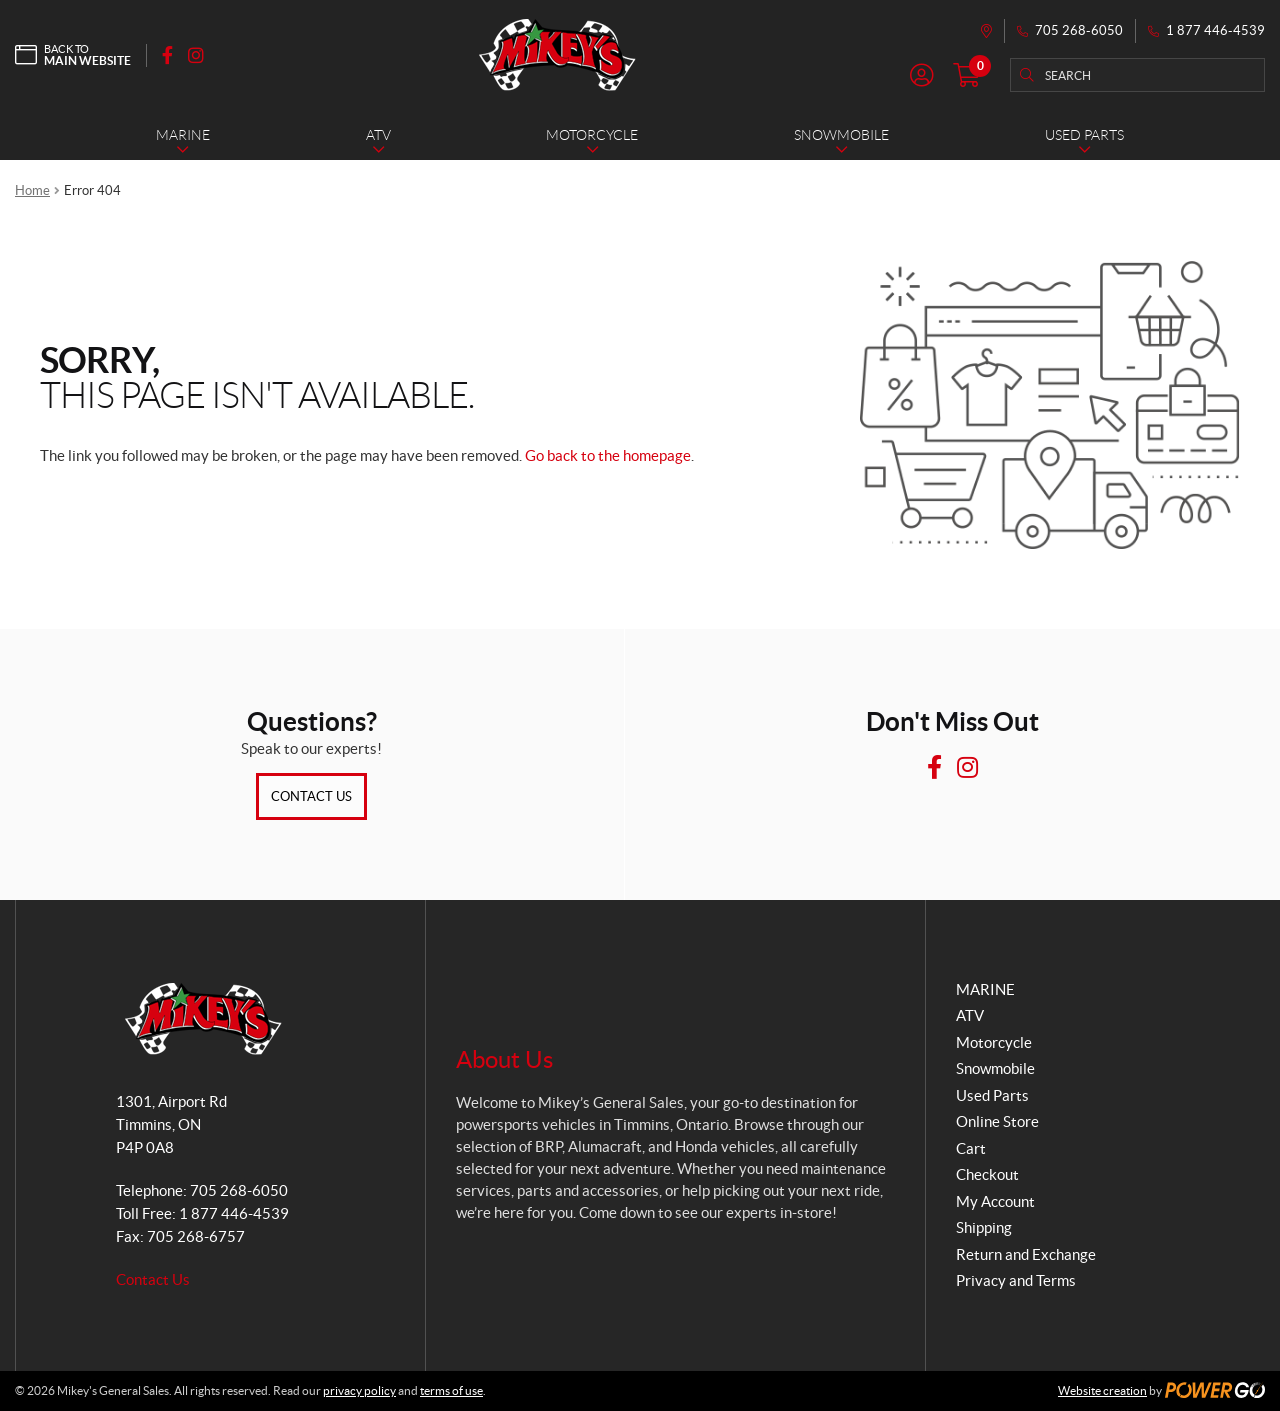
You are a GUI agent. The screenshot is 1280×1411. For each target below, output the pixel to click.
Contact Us (311, 796)
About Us (504, 1059)
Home (32, 190)
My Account (995, 1201)
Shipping (984, 1227)
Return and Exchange (1026, 1254)
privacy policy (359, 1390)
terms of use (451, 1390)
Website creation (1102, 1390)
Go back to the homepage (608, 455)
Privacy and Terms (1016, 1280)
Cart (971, 1148)
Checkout (987, 1174)
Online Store (997, 1121)
